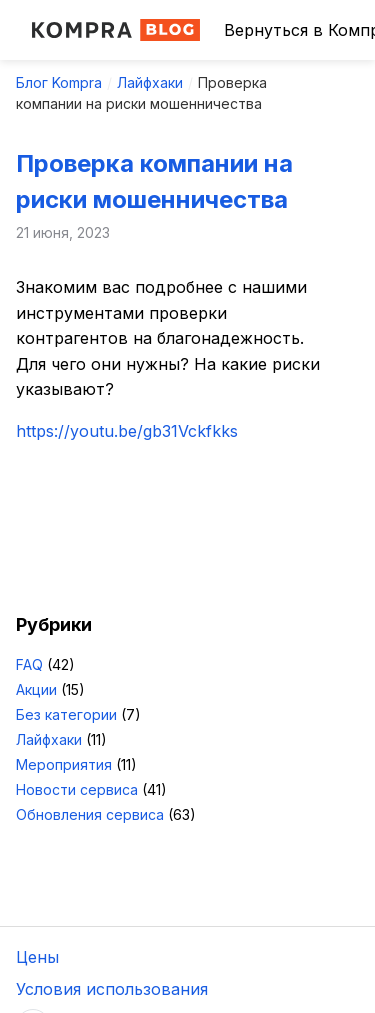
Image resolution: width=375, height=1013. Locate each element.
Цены (37, 957)
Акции (36, 689)
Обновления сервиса (90, 814)
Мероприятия (64, 764)
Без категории (66, 714)
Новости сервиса (77, 789)
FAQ (29, 664)
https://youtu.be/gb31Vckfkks (127, 431)
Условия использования (112, 989)
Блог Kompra (59, 82)
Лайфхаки (150, 82)
